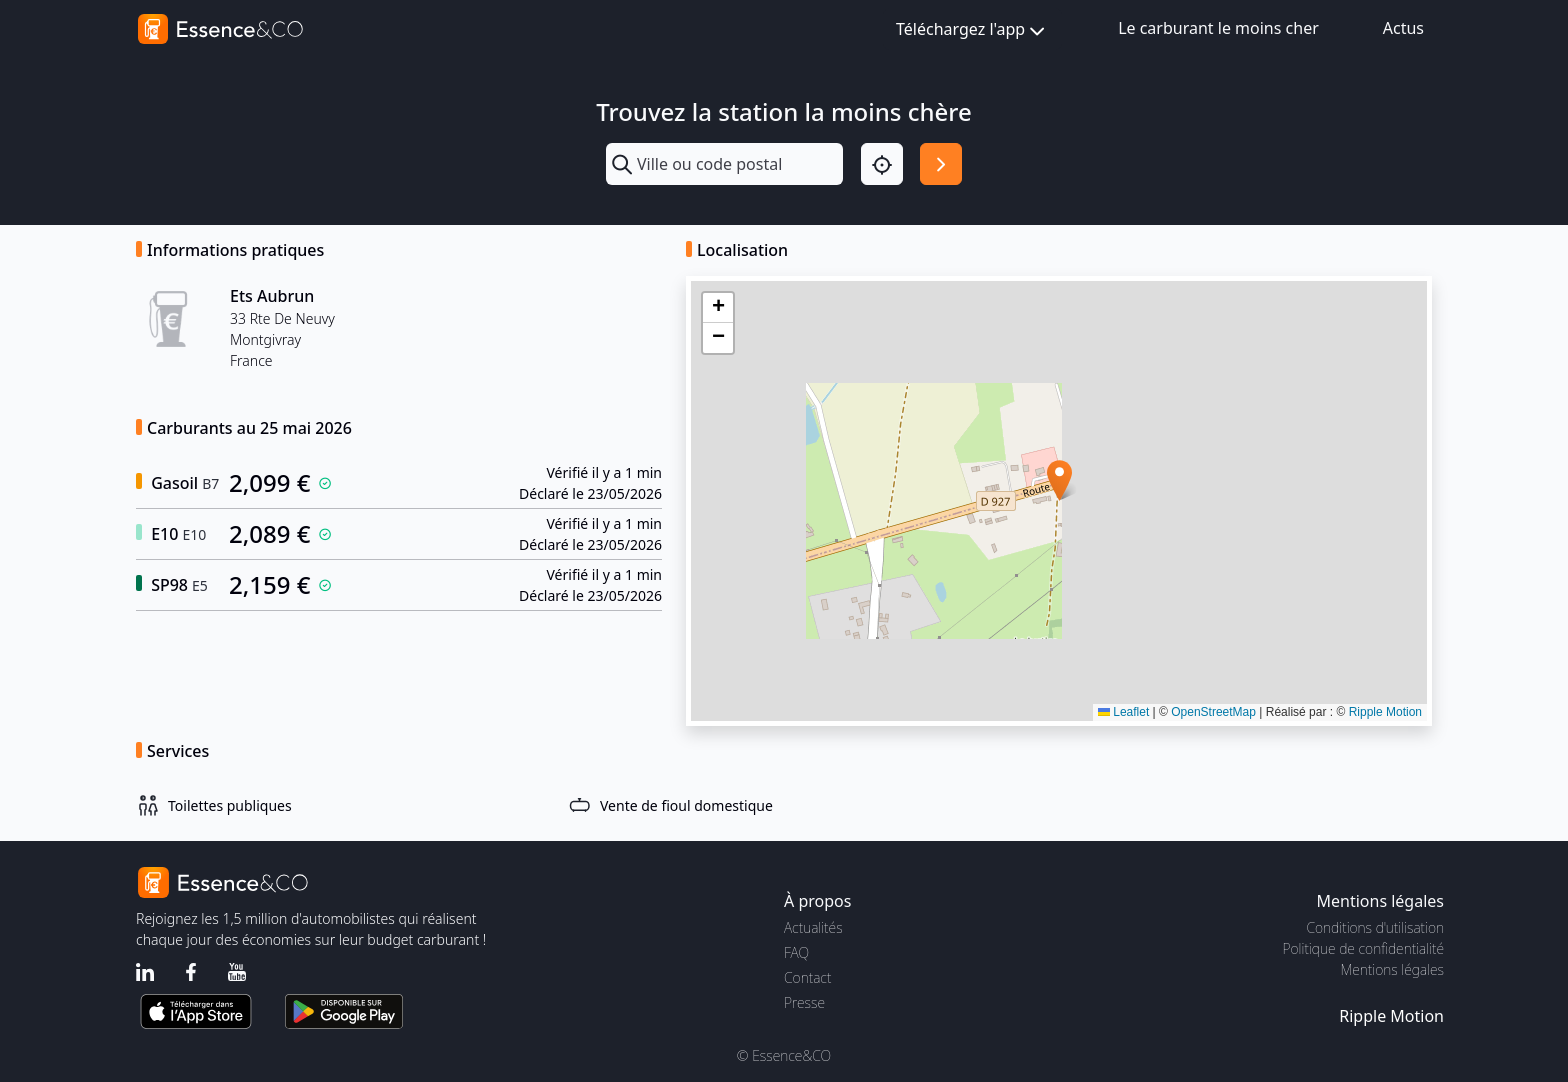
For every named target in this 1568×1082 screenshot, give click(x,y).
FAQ (796, 952)
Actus (1403, 28)
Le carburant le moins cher (1218, 28)
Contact (807, 977)
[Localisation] (882, 164)
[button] (1059, 480)
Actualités (813, 927)
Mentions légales (1392, 969)
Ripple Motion (1385, 712)
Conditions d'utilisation (1375, 927)
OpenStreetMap (1213, 712)
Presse (804, 1002)
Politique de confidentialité (1363, 948)
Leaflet (1123, 712)
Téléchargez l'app (972, 30)
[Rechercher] (941, 164)
